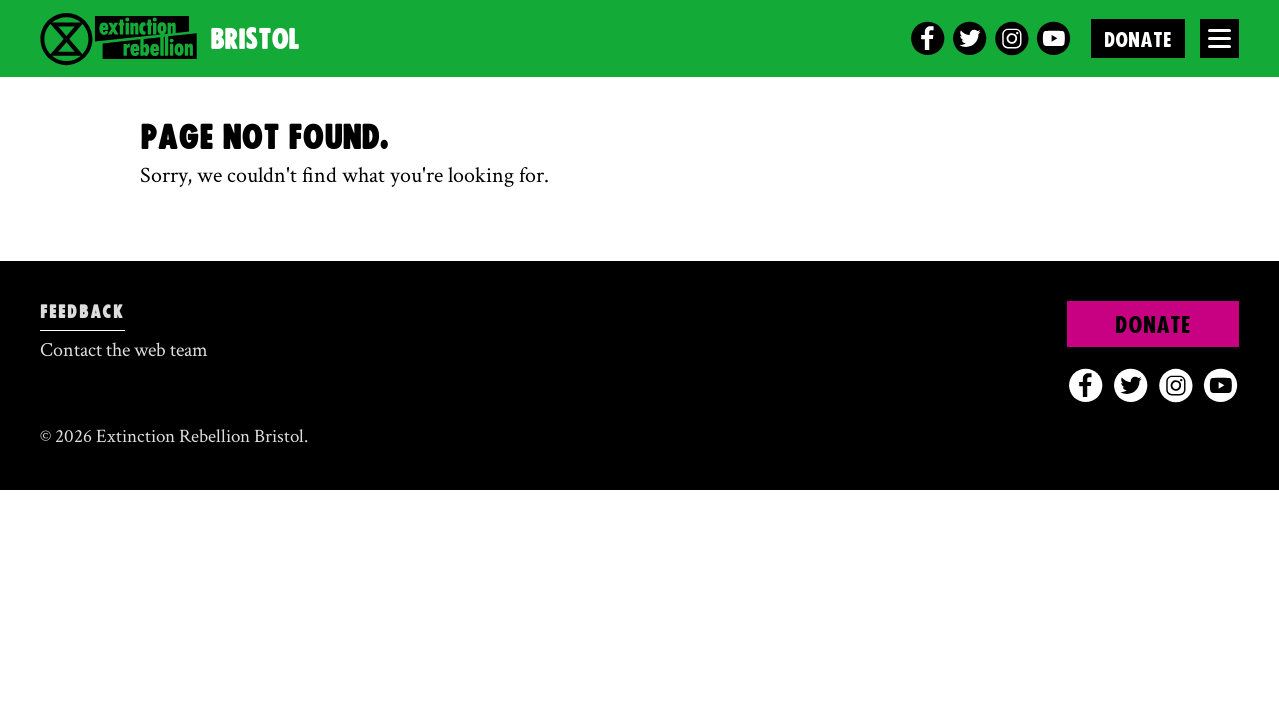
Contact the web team (124, 350)
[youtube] (1053, 38)
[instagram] (1011, 38)
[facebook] (927, 38)
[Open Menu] (1219, 38)
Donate (1138, 40)
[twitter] (969, 38)
